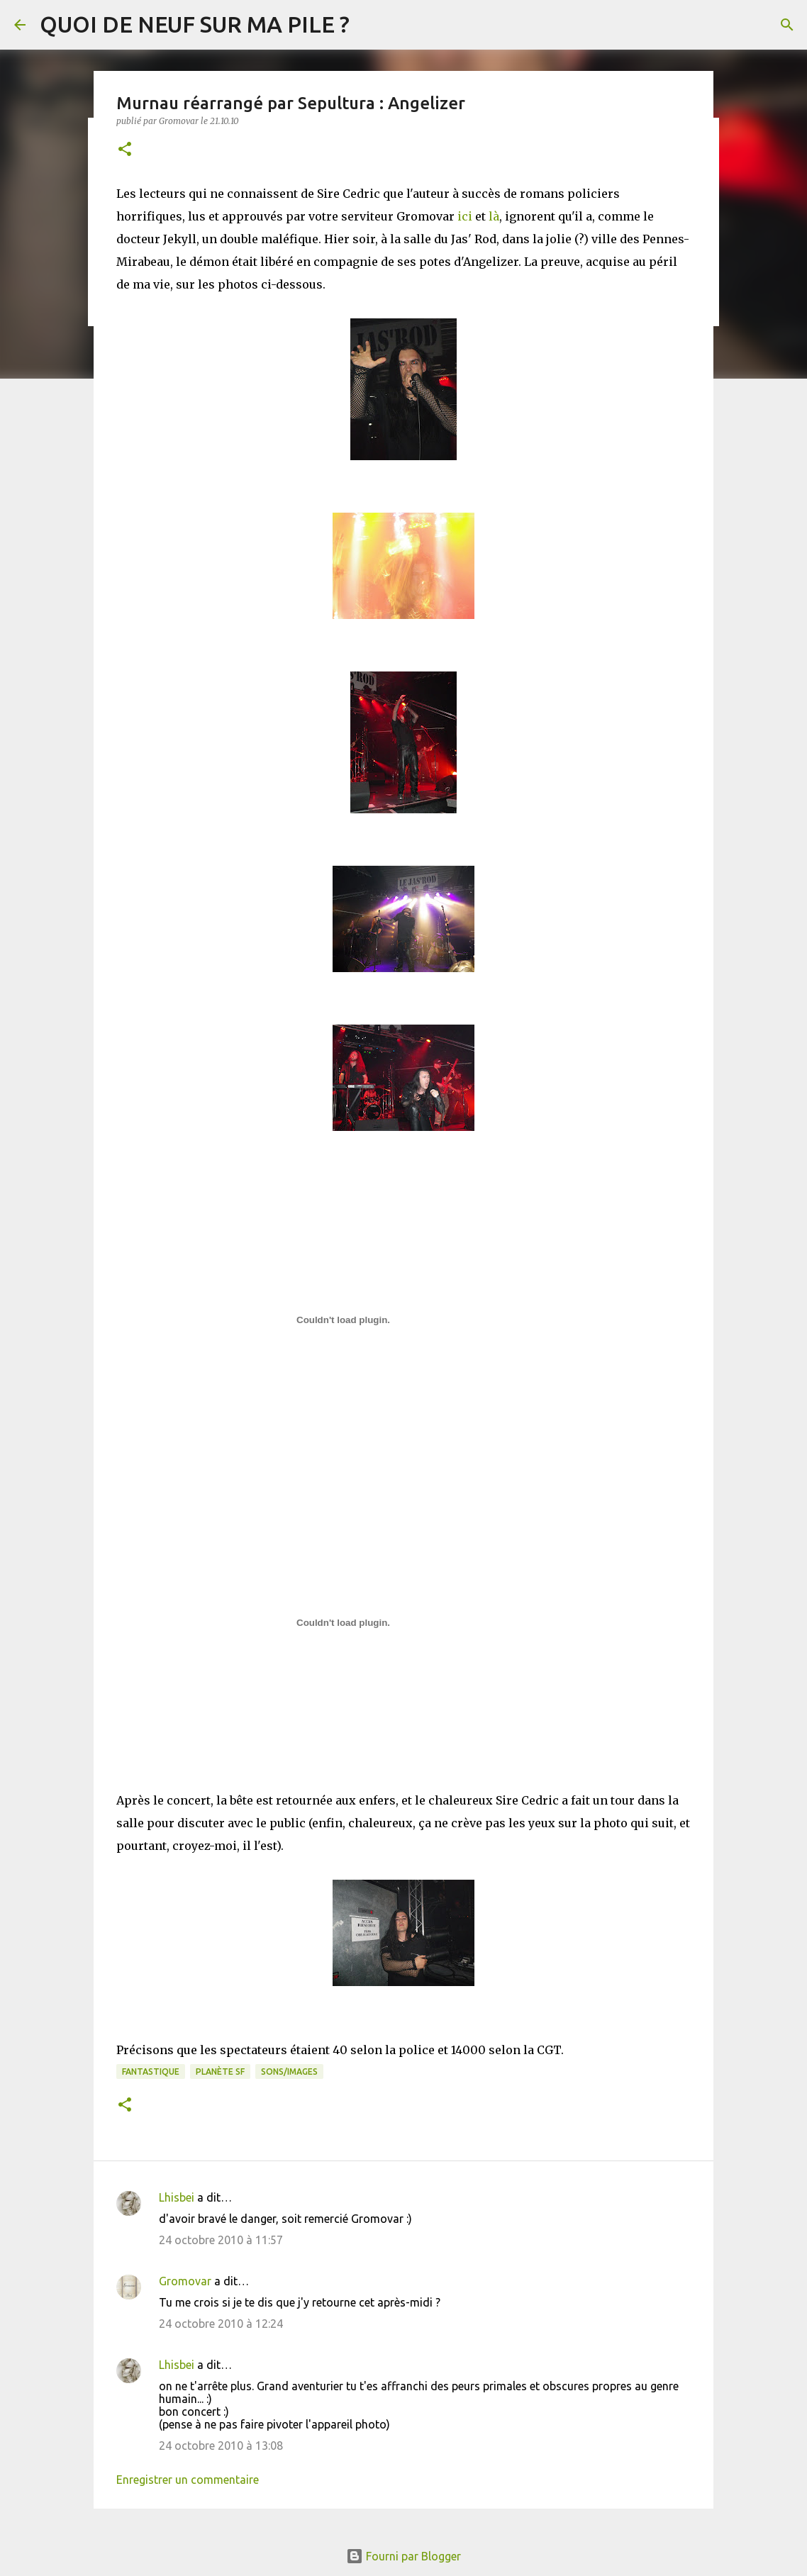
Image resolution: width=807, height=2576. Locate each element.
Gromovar (185, 2281)
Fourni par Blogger (403, 2556)
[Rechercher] (787, 25)
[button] (124, 150)
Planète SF (220, 2071)
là (494, 216)
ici (464, 216)
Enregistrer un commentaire (187, 2479)
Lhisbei (176, 2197)
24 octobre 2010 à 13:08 (221, 2445)
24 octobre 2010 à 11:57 (221, 2240)
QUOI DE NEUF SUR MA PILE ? (195, 24)
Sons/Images (289, 2071)
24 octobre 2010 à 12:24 (221, 2323)
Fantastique (150, 2071)
